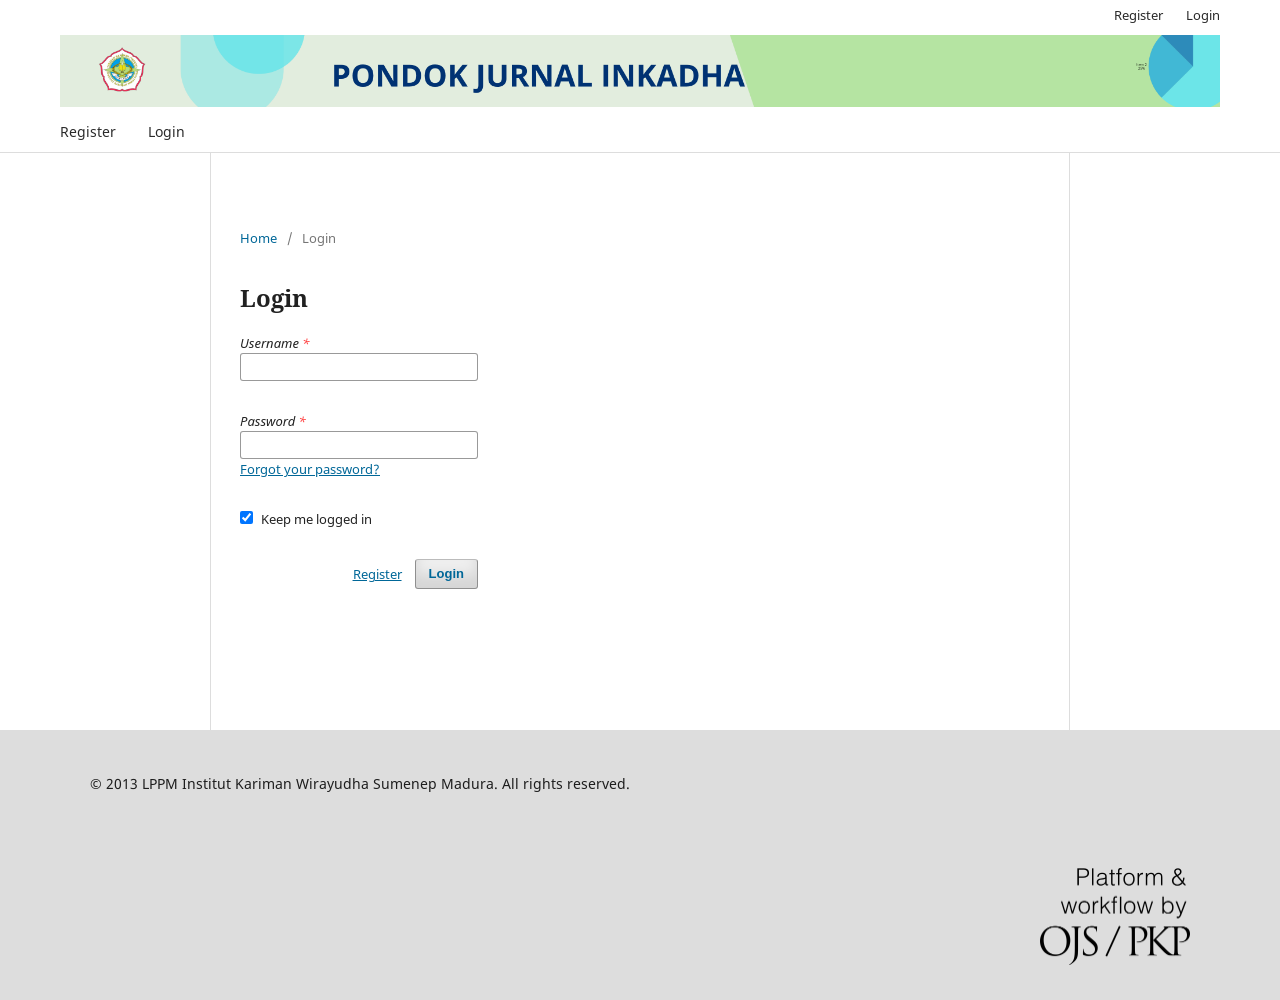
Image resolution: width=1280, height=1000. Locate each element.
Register (88, 131)
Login (166, 131)
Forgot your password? (310, 469)
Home (258, 238)
